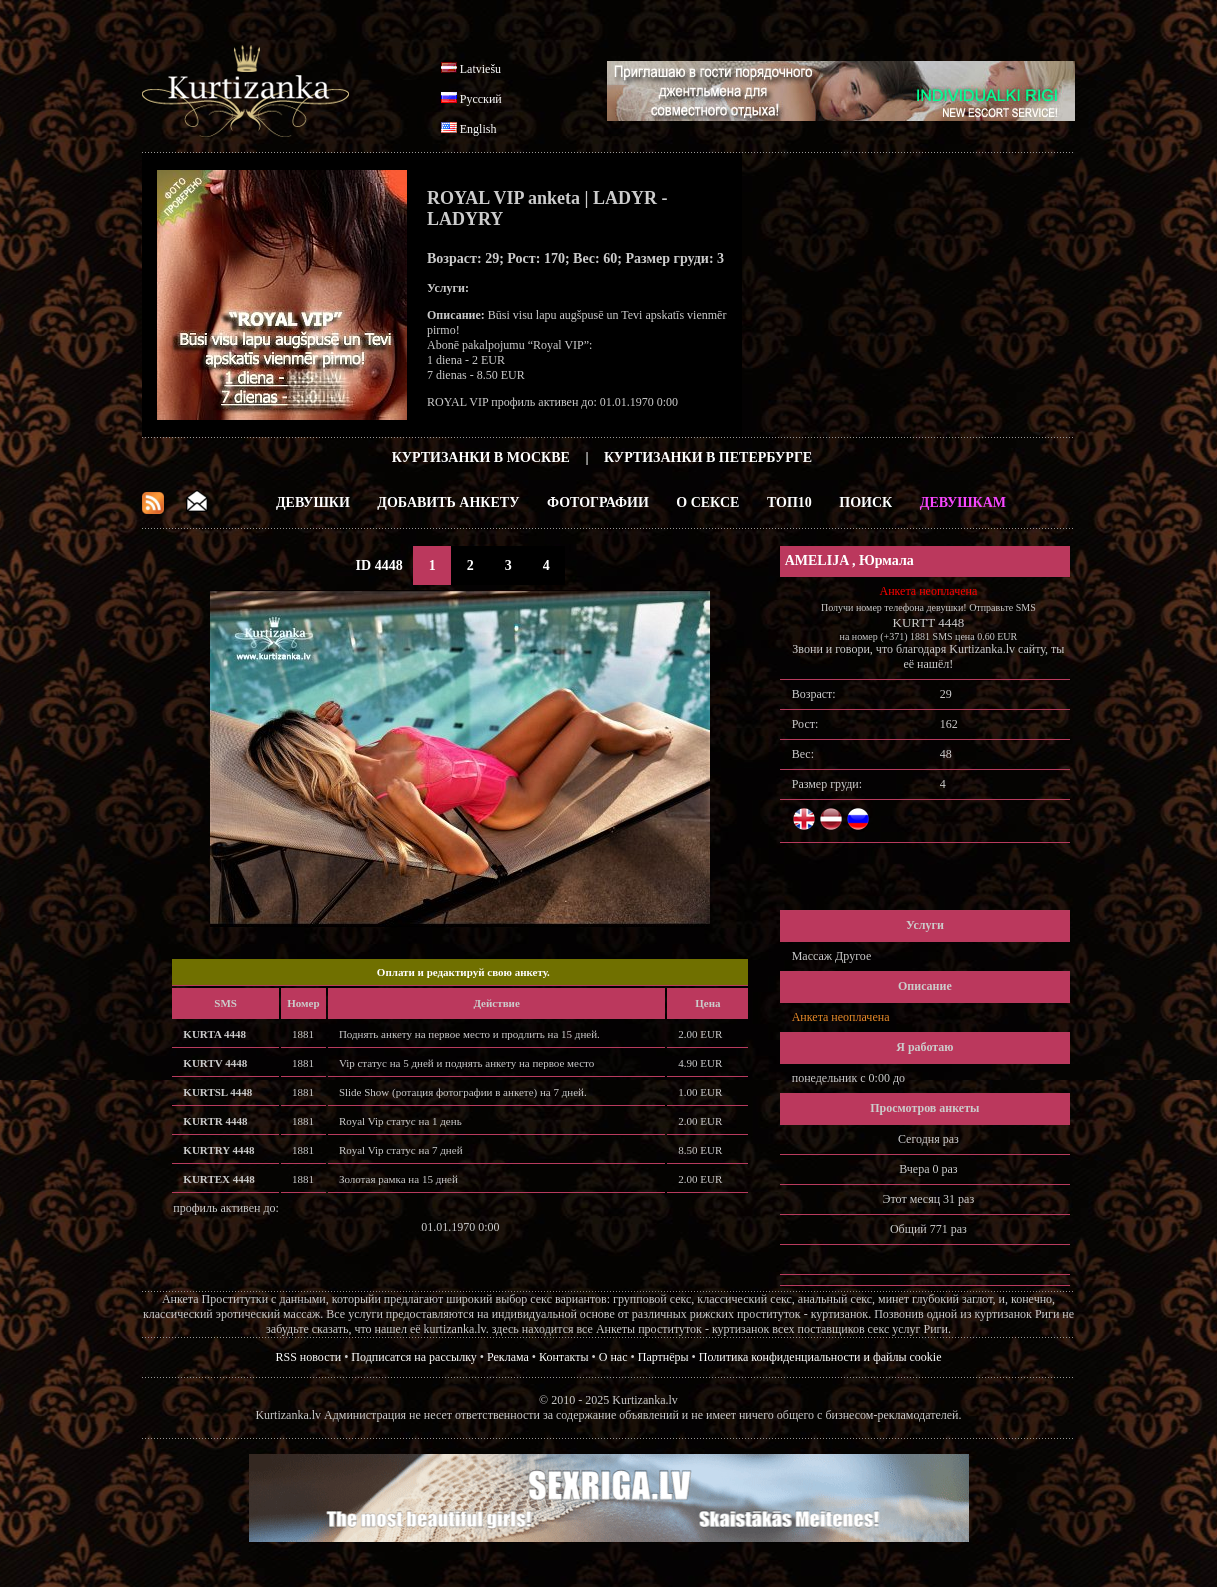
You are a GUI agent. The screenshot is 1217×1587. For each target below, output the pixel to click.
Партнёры (663, 1357)
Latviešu (480, 69)
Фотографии (598, 502)
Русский (481, 99)
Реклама (508, 1357)
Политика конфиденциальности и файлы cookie (820, 1357)
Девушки (313, 502)
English (478, 129)
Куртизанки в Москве (481, 457)
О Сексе (707, 502)
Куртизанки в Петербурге (708, 457)
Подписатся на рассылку (413, 1357)
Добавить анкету (448, 502)
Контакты (564, 1357)
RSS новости (309, 1357)
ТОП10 (789, 502)
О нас (613, 1357)
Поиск (865, 502)
